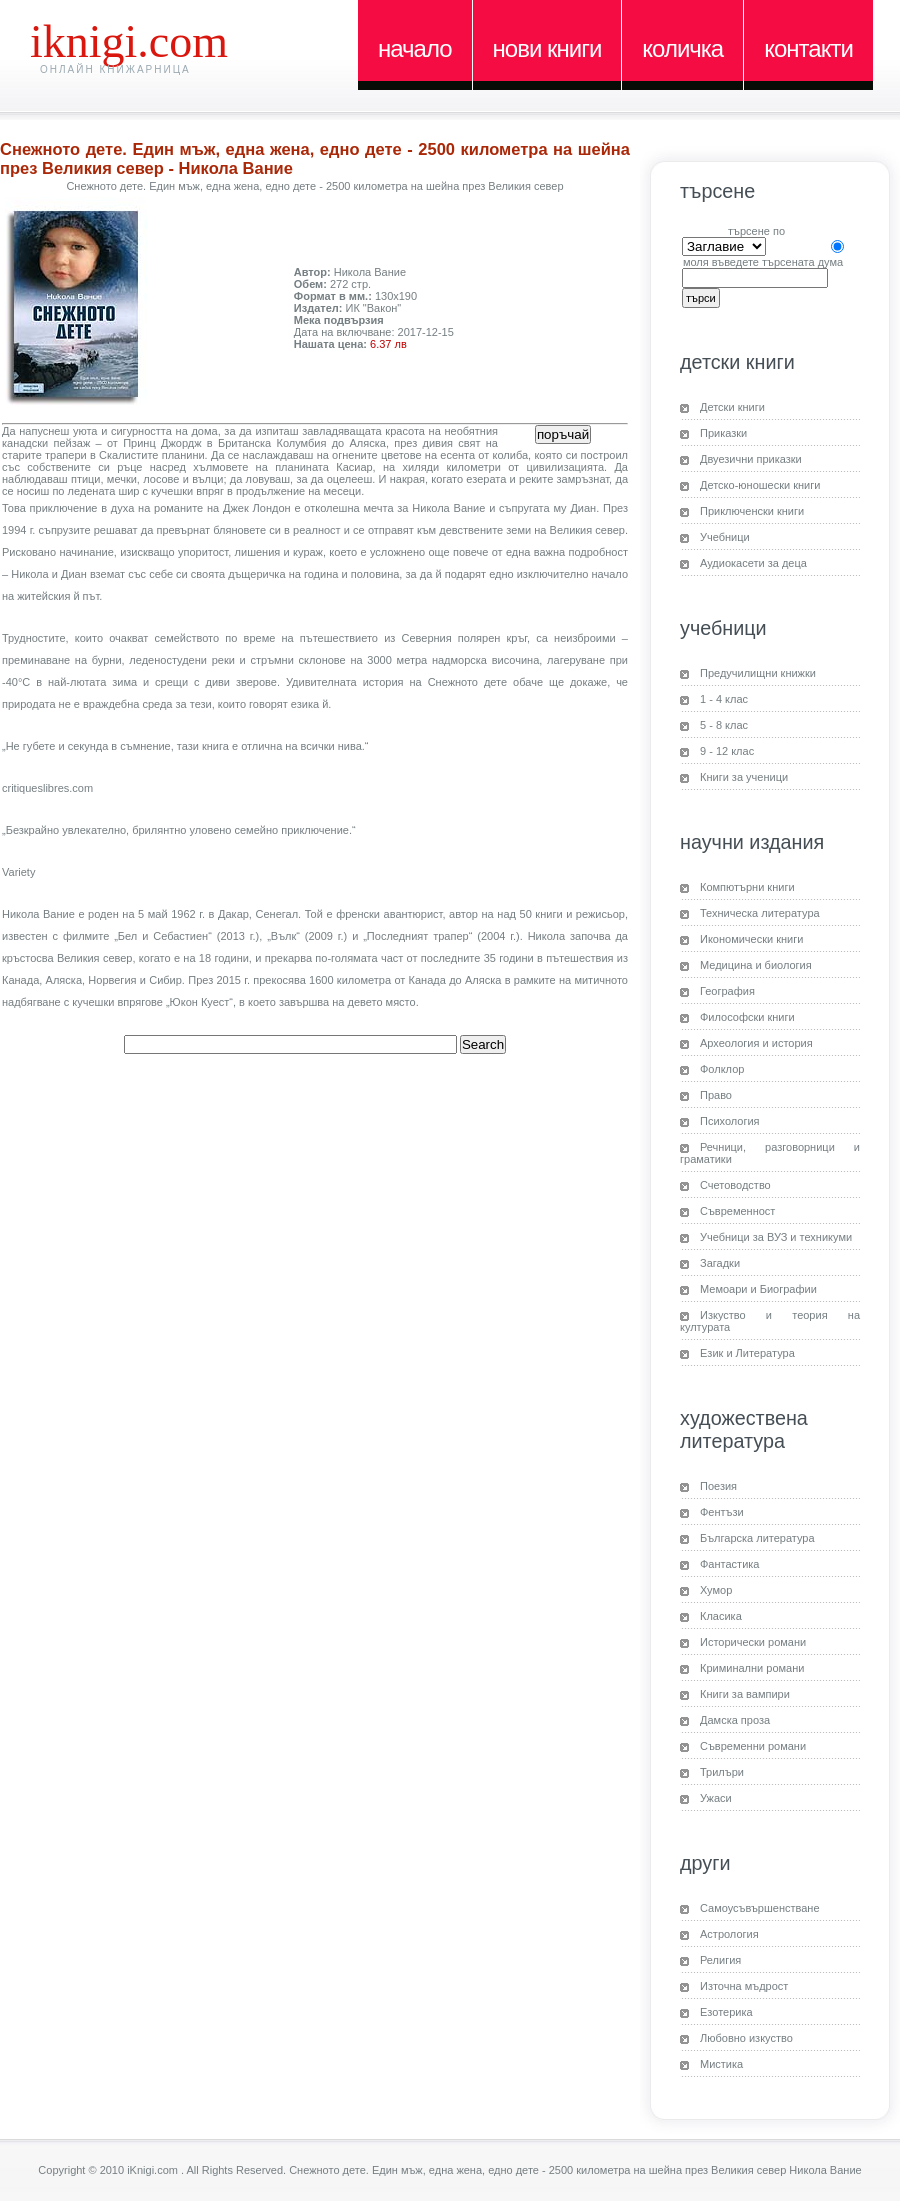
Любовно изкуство (746, 2038)
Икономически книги (751, 939)
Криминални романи (752, 1668)
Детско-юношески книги (760, 485)
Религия (720, 1960)
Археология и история (756, 1043)
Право (716, 1095)
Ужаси (716, 1798)
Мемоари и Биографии (758, 1289)
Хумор (716, 1590)
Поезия (718, 1486)
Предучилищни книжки (758, 673)
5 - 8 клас (724, 725)
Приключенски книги (752, 511)
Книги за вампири (745, 1694)
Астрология (729, 1934)
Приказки (723, 433)
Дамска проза (735, 1720)
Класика (721, 1616)
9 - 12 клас (727, 751)
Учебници (725, 537)
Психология (730, 1121)
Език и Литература (747, 1353)
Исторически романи (753, 1642)
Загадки (720, 1263)
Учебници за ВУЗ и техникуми (776, 1237)
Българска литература (757, 1538)
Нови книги (547, 48)
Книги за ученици (744, 777)
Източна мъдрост (744, 1986)
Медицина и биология (756, 965)
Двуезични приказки (751, 459)
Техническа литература (760, 913)
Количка (682, 48)
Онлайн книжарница (115, 69)
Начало (415, 48)
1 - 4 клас (724, 699)
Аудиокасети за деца (753, 563)
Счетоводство (735, 1185)
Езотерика (726, 2012)
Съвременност (737, 1211)
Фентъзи (722, 1512)
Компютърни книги (747, 887)
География (727, 991)
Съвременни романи (753, 1746)
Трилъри (722, 1772)
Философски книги (747, 1017)
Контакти (808, 48)
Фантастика (729, 1564)
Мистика (721, 2064)
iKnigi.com (129, 41)
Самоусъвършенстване (760, 1908)
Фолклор (722, 1069)
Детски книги (732, 407)
